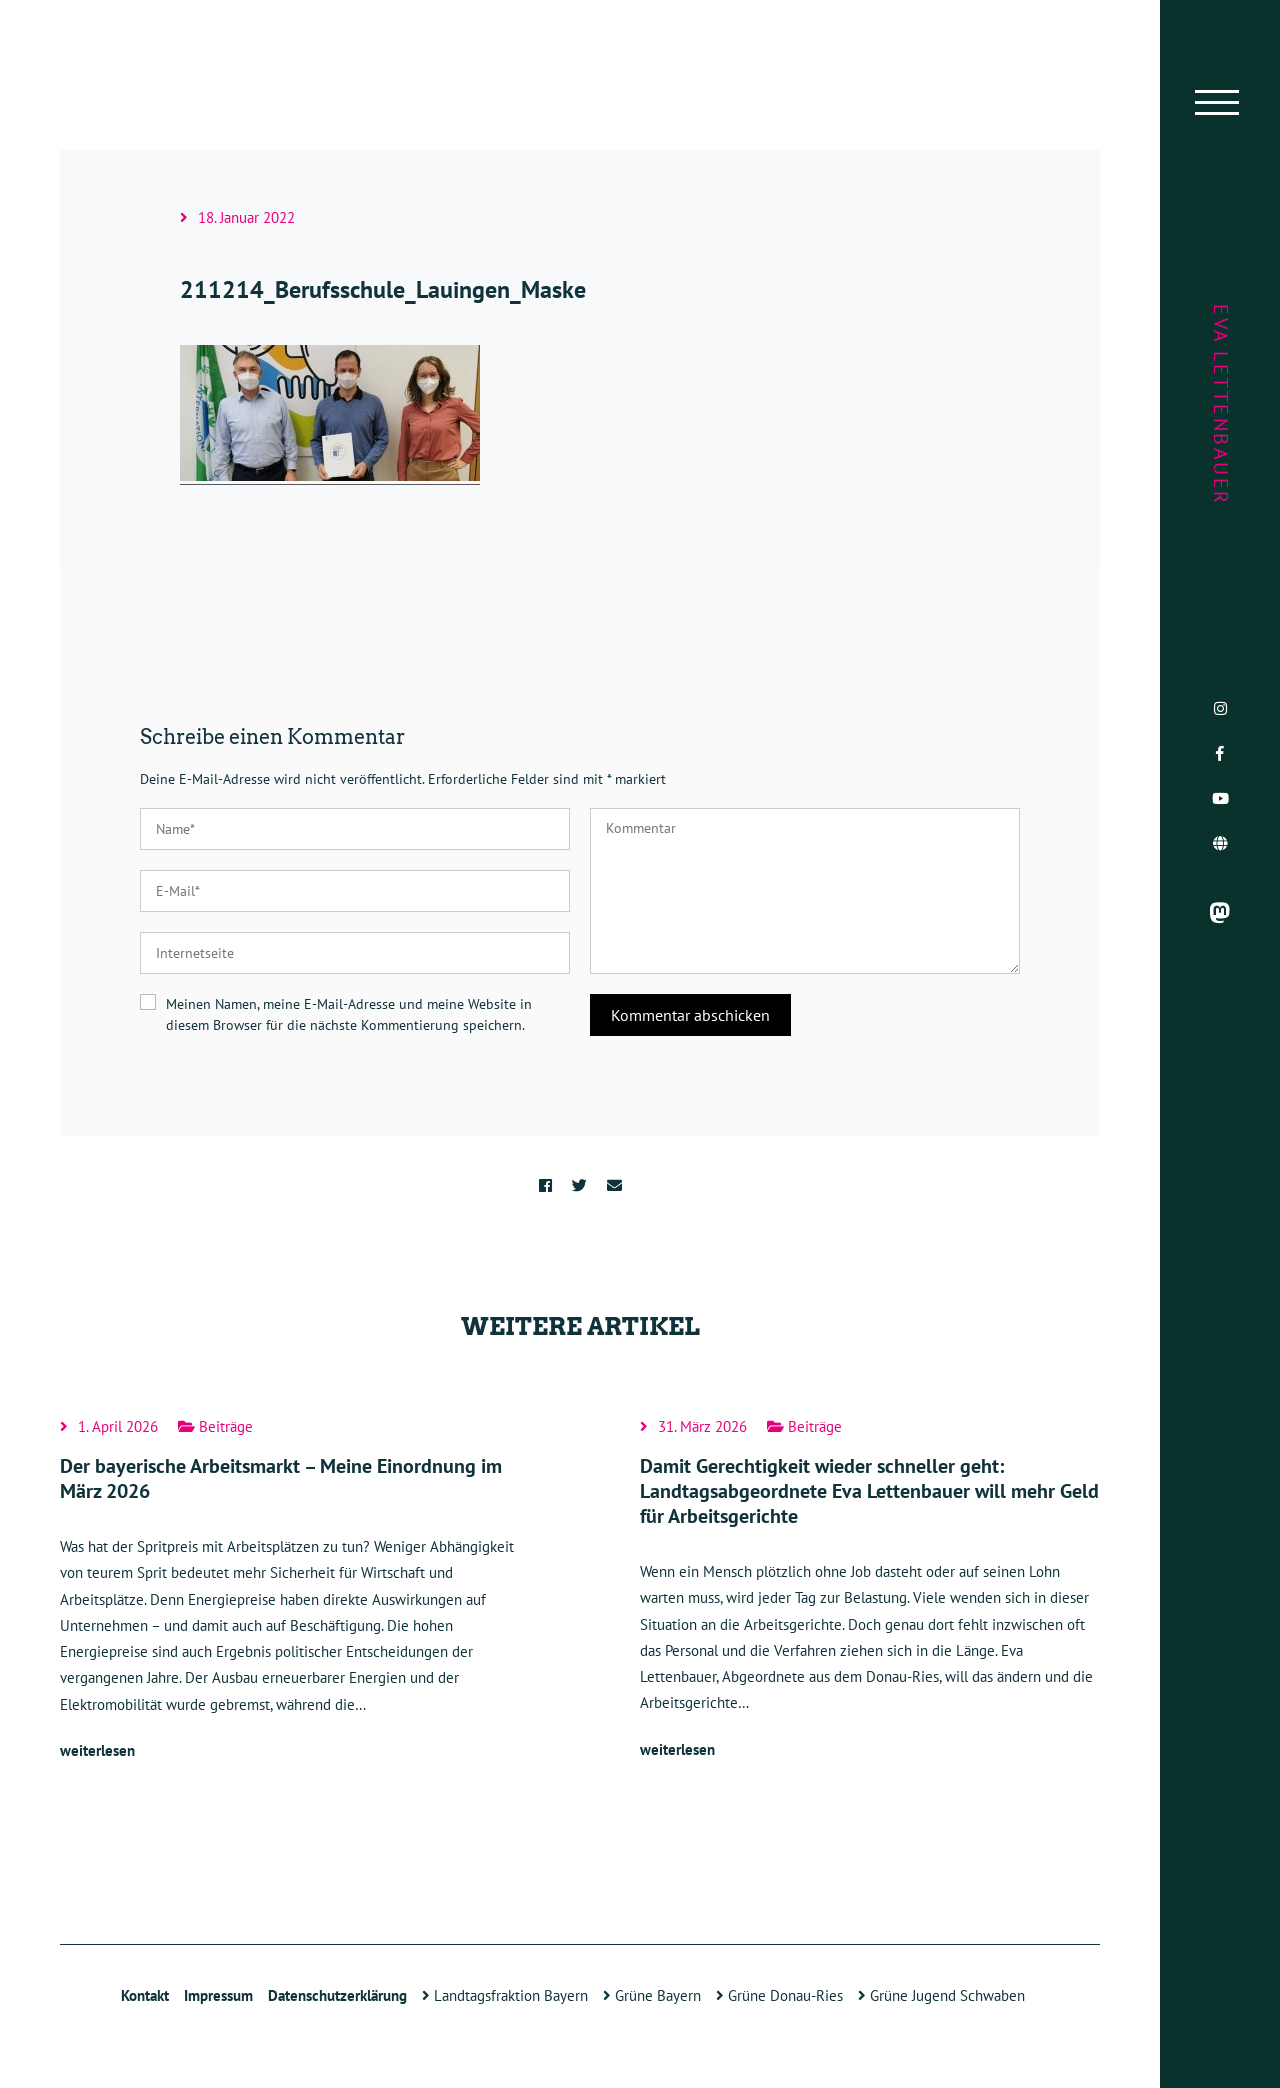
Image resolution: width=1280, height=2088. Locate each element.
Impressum (218, 1995)
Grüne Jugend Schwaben (941, 1995)
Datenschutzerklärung (337, 1995)
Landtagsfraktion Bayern (505, 1995)
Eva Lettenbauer (1221, 405)
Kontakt (145, 1995)
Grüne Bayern (652, 1995)
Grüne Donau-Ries (779, 1995)
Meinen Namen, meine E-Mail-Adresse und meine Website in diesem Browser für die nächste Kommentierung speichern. (349, 1014)
